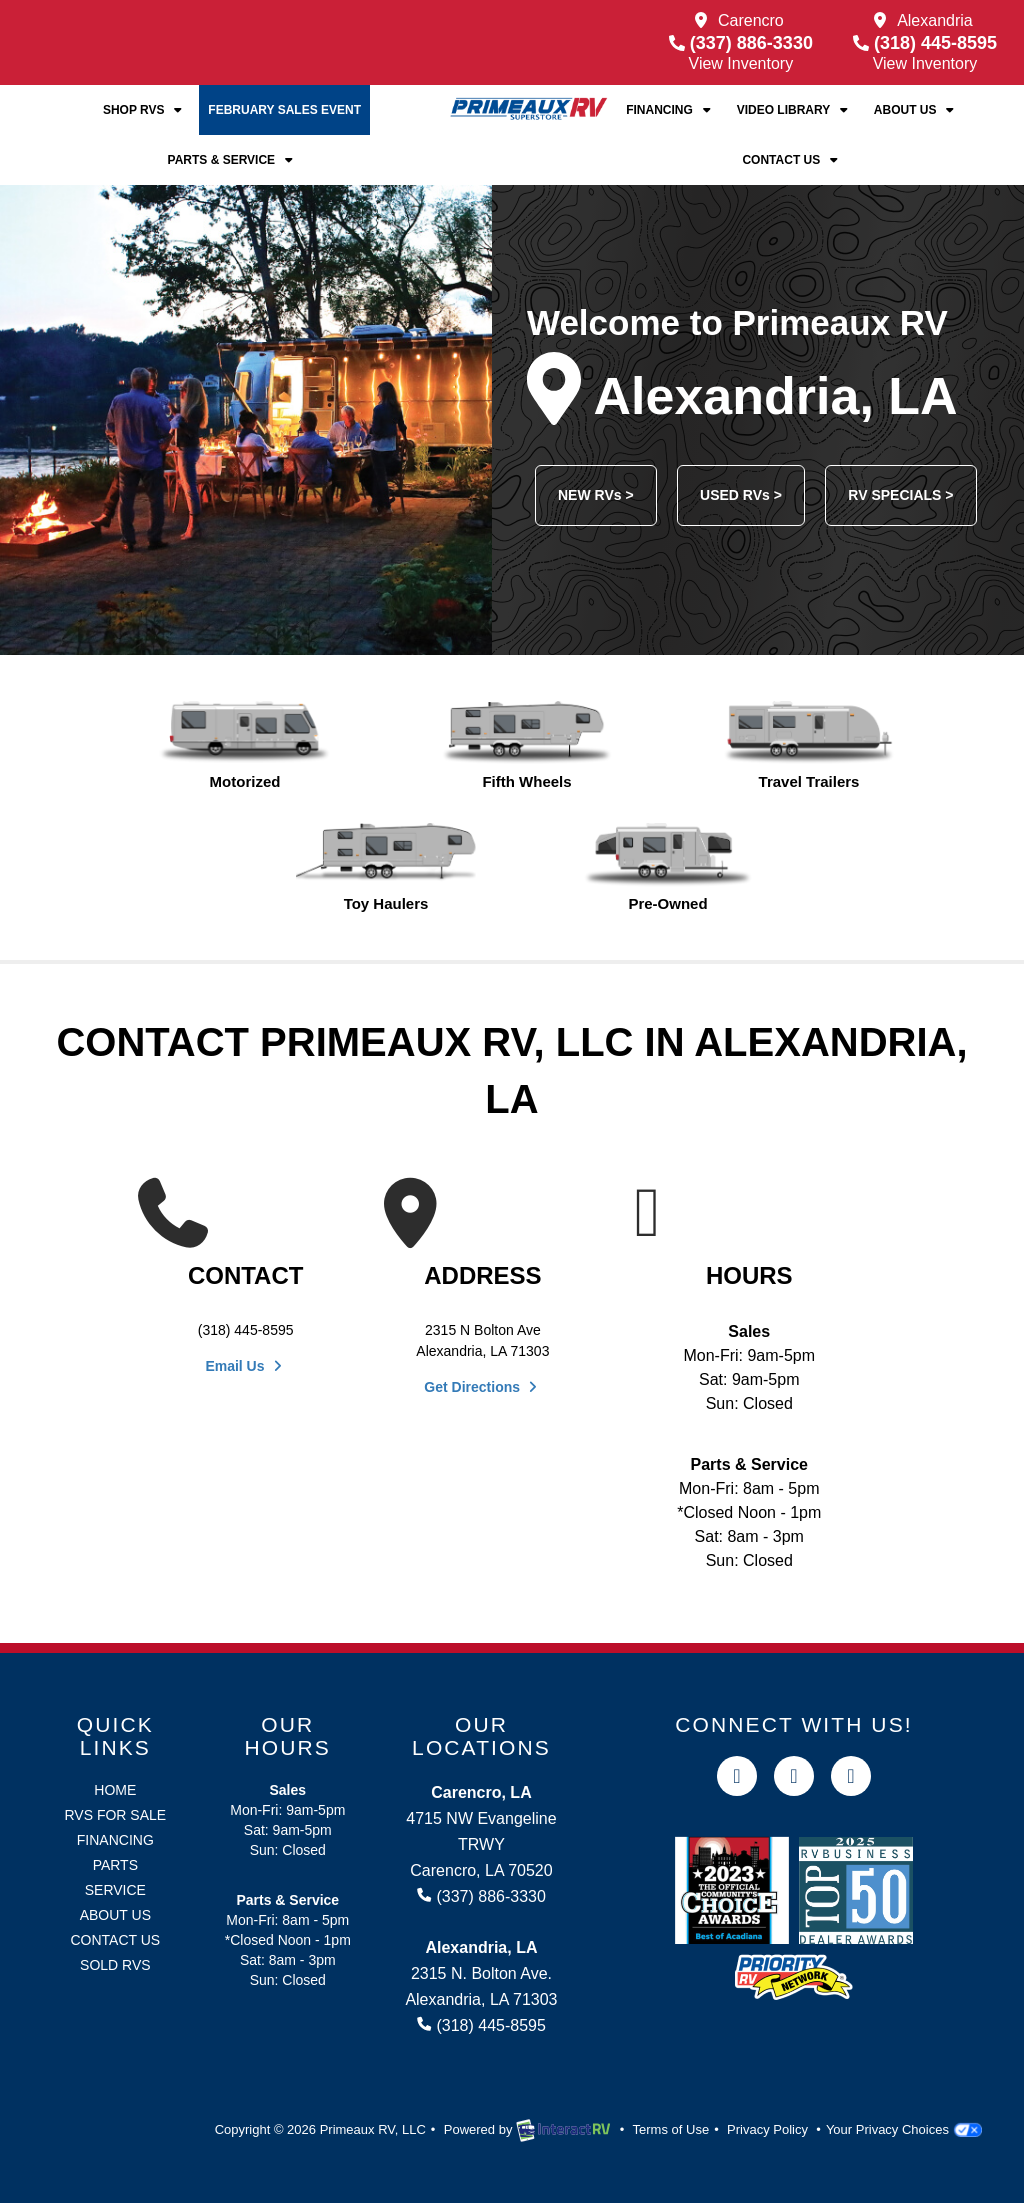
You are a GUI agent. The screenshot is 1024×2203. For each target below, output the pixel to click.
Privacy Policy (767, 2129)
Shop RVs (144, 110)
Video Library (794, 110)
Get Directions (482, 1387)
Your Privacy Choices (904, 2129)
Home (115, 1790)
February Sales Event (284, 110)
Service (115, 1890)
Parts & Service (232, 160)
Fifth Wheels (526, 745)
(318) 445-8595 (925, 43)
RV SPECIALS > (900, 495)
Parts (115, 1865)
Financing (670, 110)
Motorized (244, 745)
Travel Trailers (808, 745)
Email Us (245, 1366)
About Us (916, 110)
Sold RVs (115, 1965)
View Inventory (741, 63)
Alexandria (935, 20)
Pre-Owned (667, 867)
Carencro (751, 20)
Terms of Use (671, 2129)
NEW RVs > (596, 495)
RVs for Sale (115, 1815)
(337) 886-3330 (741, 43)
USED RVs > (741, 495)
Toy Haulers (386, 867)
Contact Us (791, 160)
